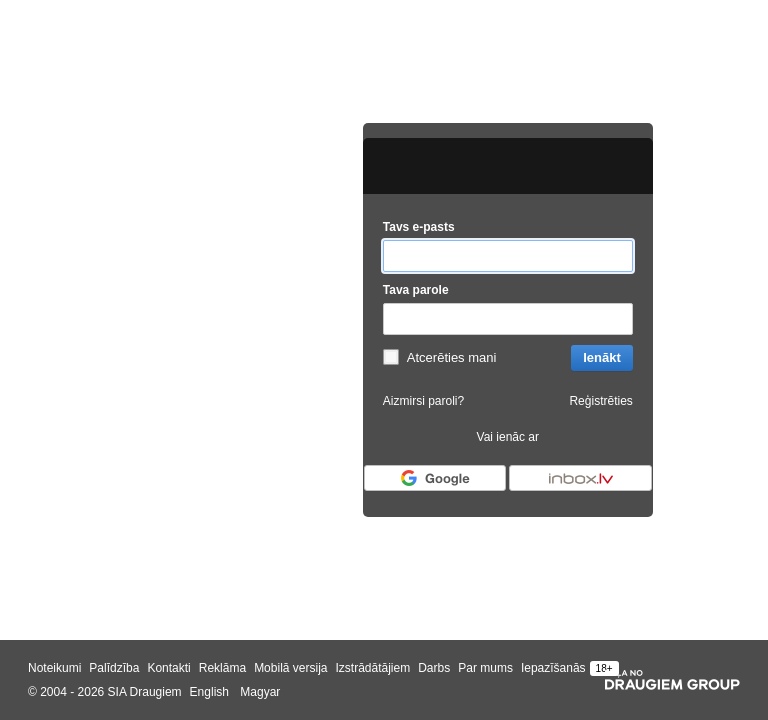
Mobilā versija (290, 668)
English (209, 692)
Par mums (485, 668)
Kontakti (168, 668)
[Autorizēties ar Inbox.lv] (580, 478)
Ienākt (602, 357)
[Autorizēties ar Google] (435, 478)
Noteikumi (54, 668)
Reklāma (222, 668)
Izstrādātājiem (372, 668)
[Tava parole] (508, 319)
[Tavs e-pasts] (508, 256)
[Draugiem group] (672, 680)
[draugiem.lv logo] (508, 166)
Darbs (434, 668)
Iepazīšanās (553, 668)
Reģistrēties (600, 401)
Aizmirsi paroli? (423, 401)
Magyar (260, 692)
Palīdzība (114, 668)
